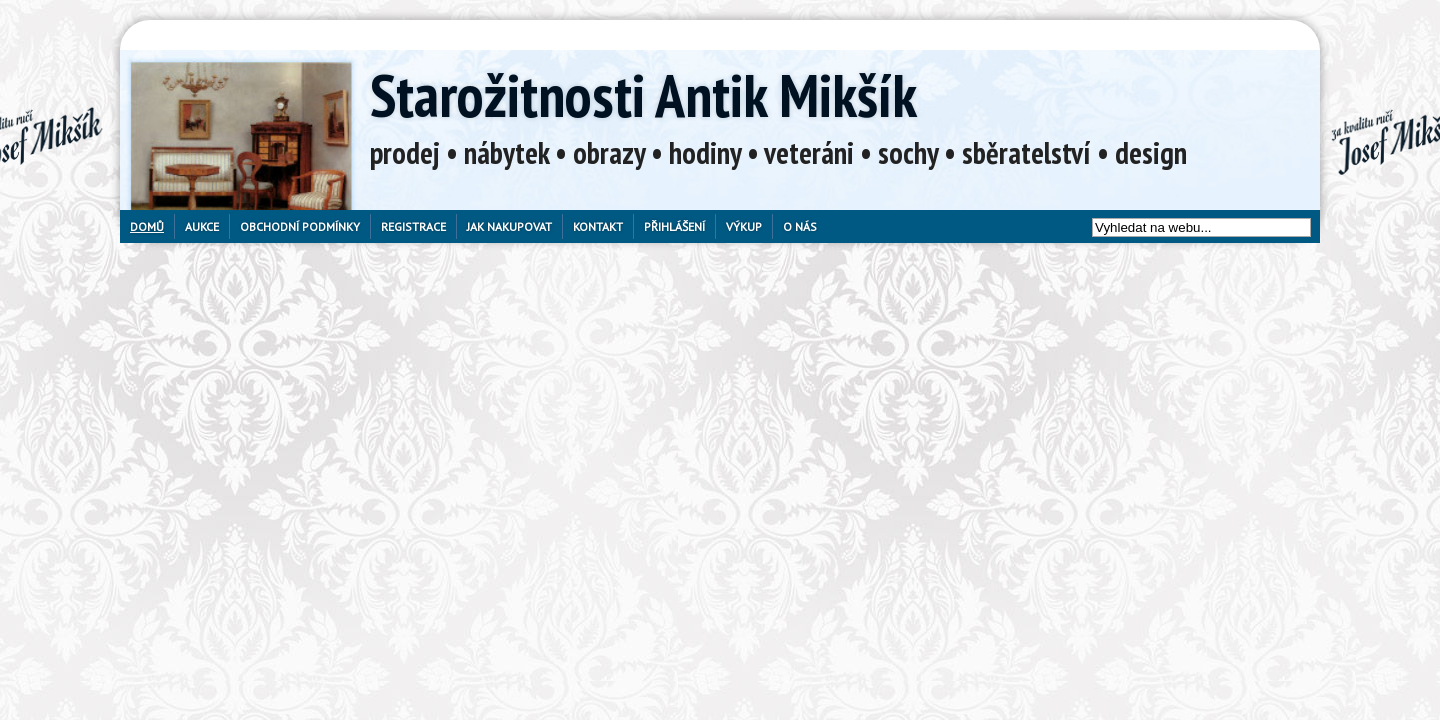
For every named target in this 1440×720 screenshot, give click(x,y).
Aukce (202, 226)
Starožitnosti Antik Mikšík (643, 95)
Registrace (413, 226)
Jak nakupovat (509, 226)
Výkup (744, 226)
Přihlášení (674, 226)
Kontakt (598, 226)
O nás (800, 226)
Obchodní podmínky (300, 226)
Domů (147, 226)
